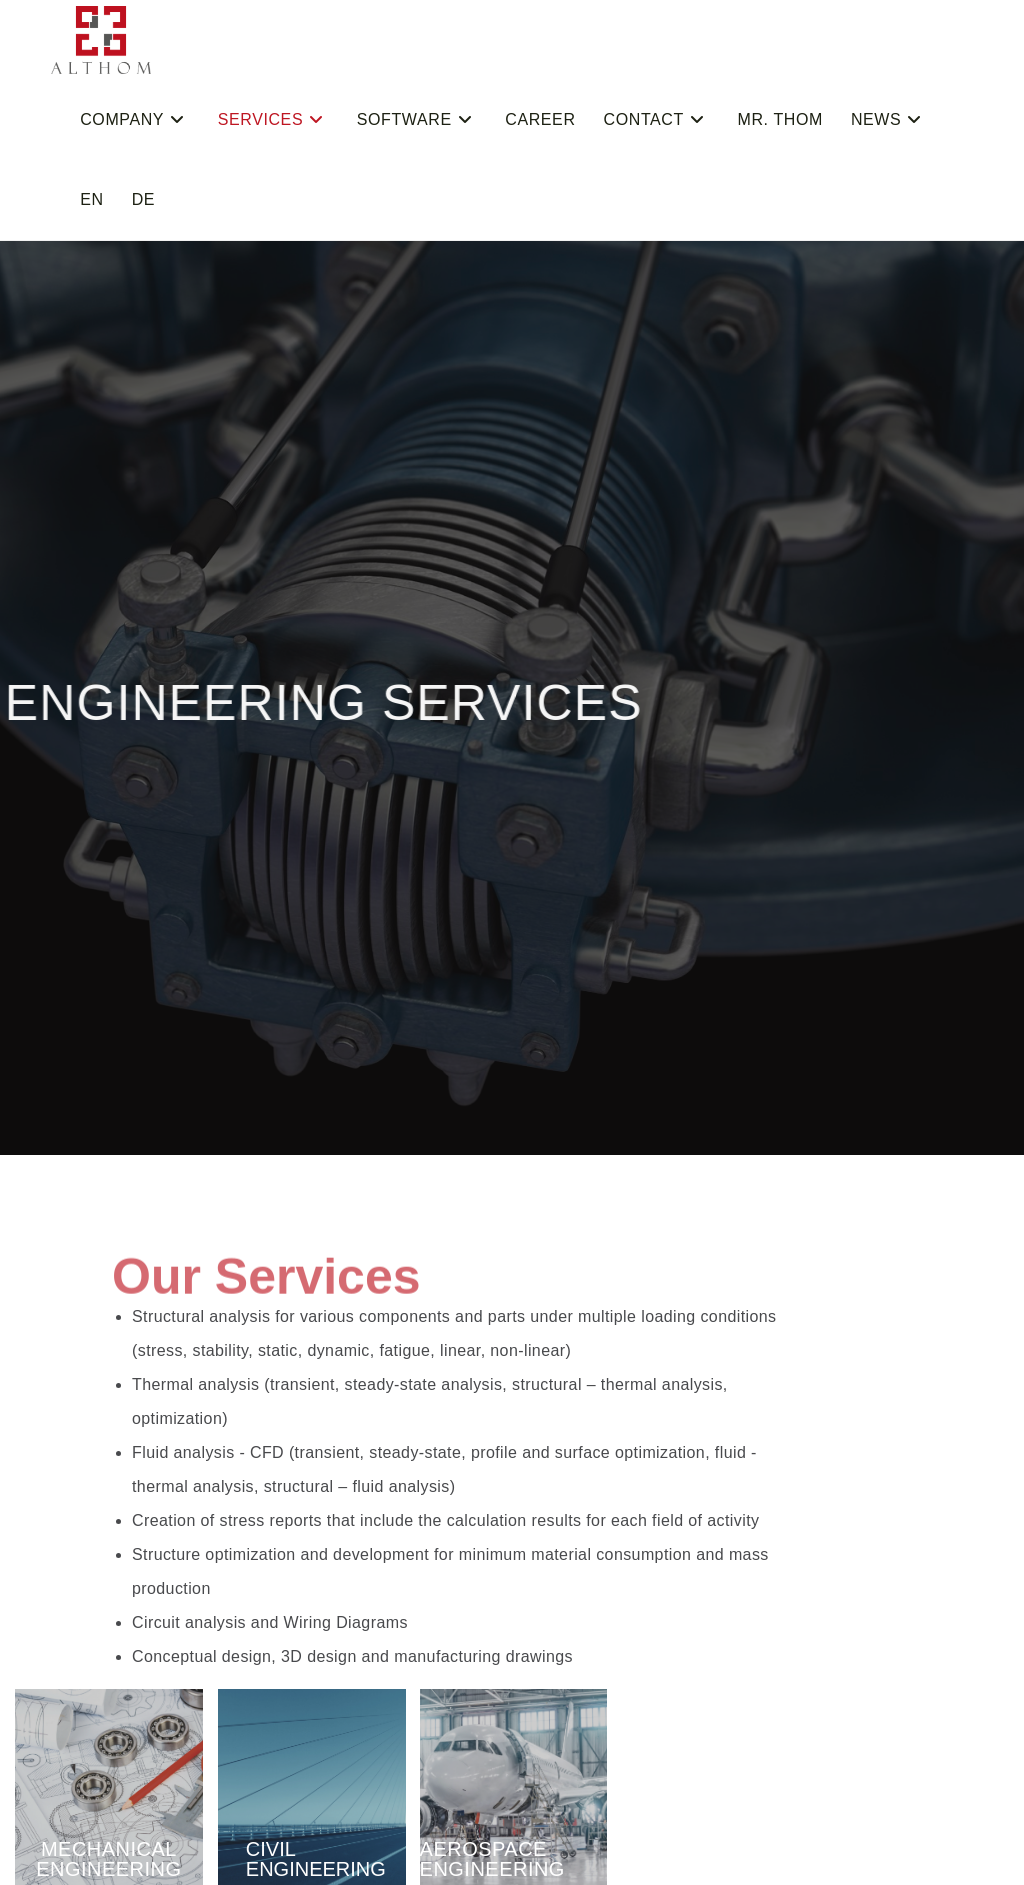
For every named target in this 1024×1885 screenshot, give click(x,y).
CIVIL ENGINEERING (316, 1859)
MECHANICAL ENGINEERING (108, 1859)
